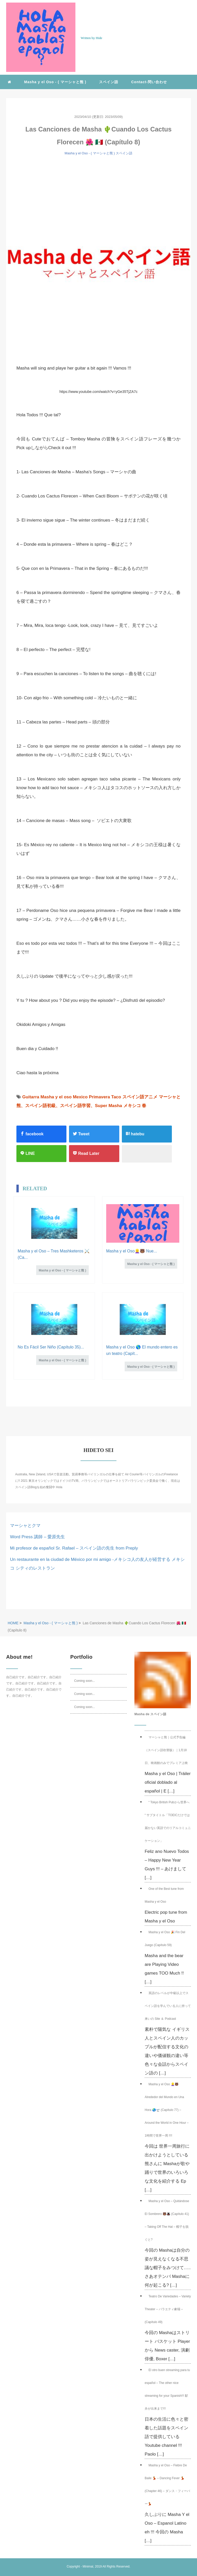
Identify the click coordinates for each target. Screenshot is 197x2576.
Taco (116, 1096)
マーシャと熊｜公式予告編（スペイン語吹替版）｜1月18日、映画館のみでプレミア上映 (166, 1750)
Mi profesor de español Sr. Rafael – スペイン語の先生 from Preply (74, 1548)
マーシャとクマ (25, 1525)
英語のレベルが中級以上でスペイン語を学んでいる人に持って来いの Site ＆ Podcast (168, 2006)
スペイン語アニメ (139, 1096)
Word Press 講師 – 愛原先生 (37, 1536)
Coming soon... (84, 1681)
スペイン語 (108, 82)
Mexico (80, 1096)
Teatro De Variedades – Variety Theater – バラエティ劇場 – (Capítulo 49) (168, 2309)
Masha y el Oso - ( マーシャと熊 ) (55, 82)
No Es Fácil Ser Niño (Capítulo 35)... (51, 1347)
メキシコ (132, 1105)
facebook (32, 1133)
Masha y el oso (56, 1096)
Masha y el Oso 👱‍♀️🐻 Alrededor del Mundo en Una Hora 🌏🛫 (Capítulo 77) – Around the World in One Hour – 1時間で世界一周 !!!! (167, 2109)
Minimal (88, 2566)
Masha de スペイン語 (150, 1714)
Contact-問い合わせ (149, 82)
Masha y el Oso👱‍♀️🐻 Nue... (131, 1251)
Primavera (99, 1096)
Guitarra (30, 1096)
